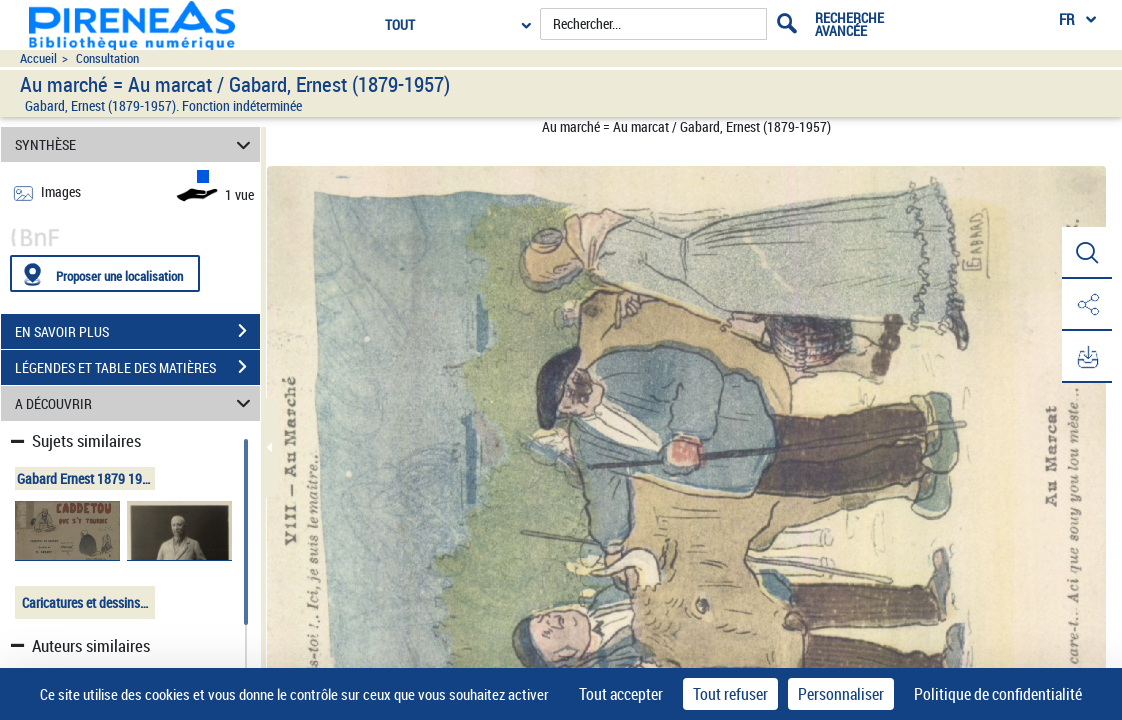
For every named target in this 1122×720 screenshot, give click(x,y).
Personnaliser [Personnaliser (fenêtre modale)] (841, 694)
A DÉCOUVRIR (135, 403)
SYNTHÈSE (135, 144)
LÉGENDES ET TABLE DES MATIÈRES (137, 367)
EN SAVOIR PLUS (137, 331)
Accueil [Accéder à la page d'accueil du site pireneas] (38, 58)
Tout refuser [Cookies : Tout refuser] (730, 694)
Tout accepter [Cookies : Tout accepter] (621, 694)
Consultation (107, 58)
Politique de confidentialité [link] (998, 694)
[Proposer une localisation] (105, 273)
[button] (1087, 253)
